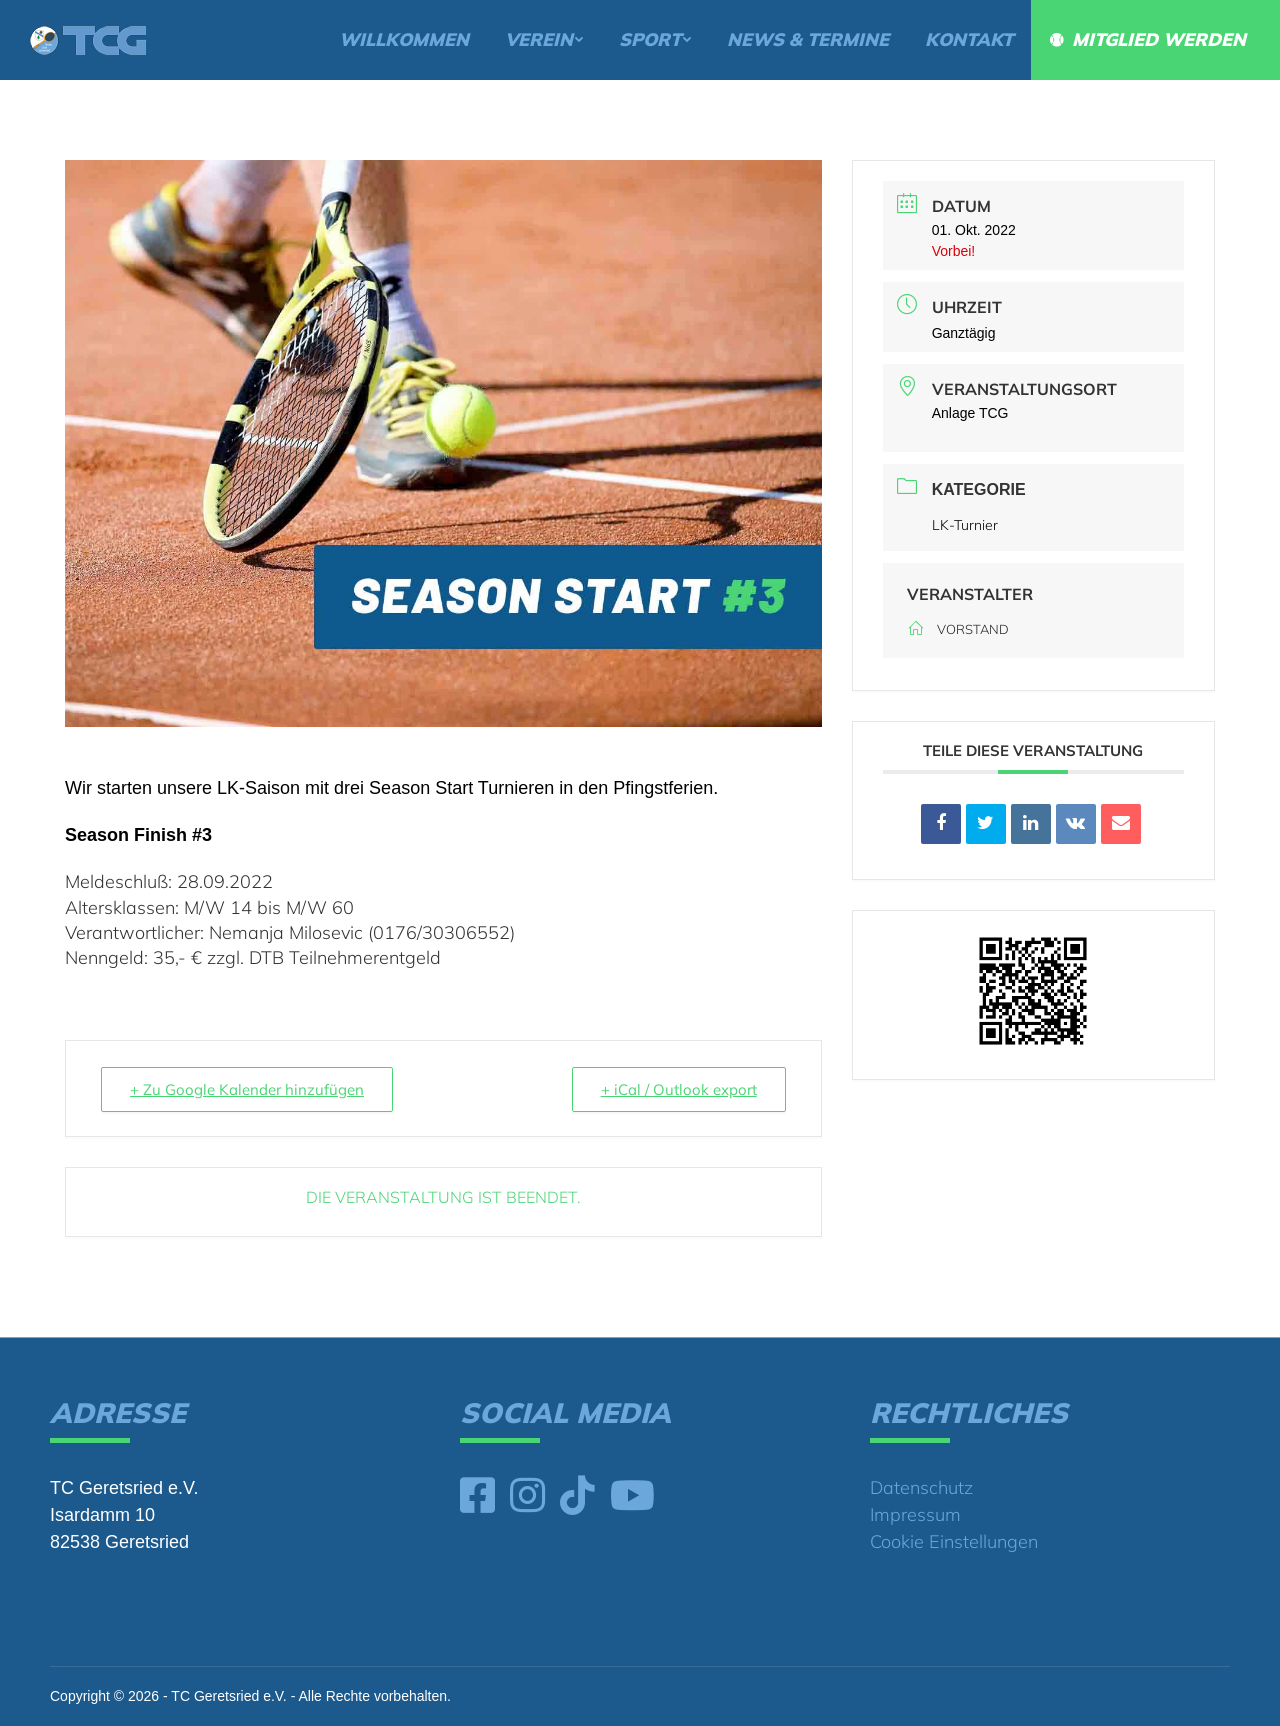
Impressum (915, 1514)
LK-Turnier (965, 525)
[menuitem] (404, 40)
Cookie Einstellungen (954, 1541)
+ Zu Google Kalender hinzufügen (247, 1089)
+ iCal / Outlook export (679, 1089)
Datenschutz (921, 1487)
